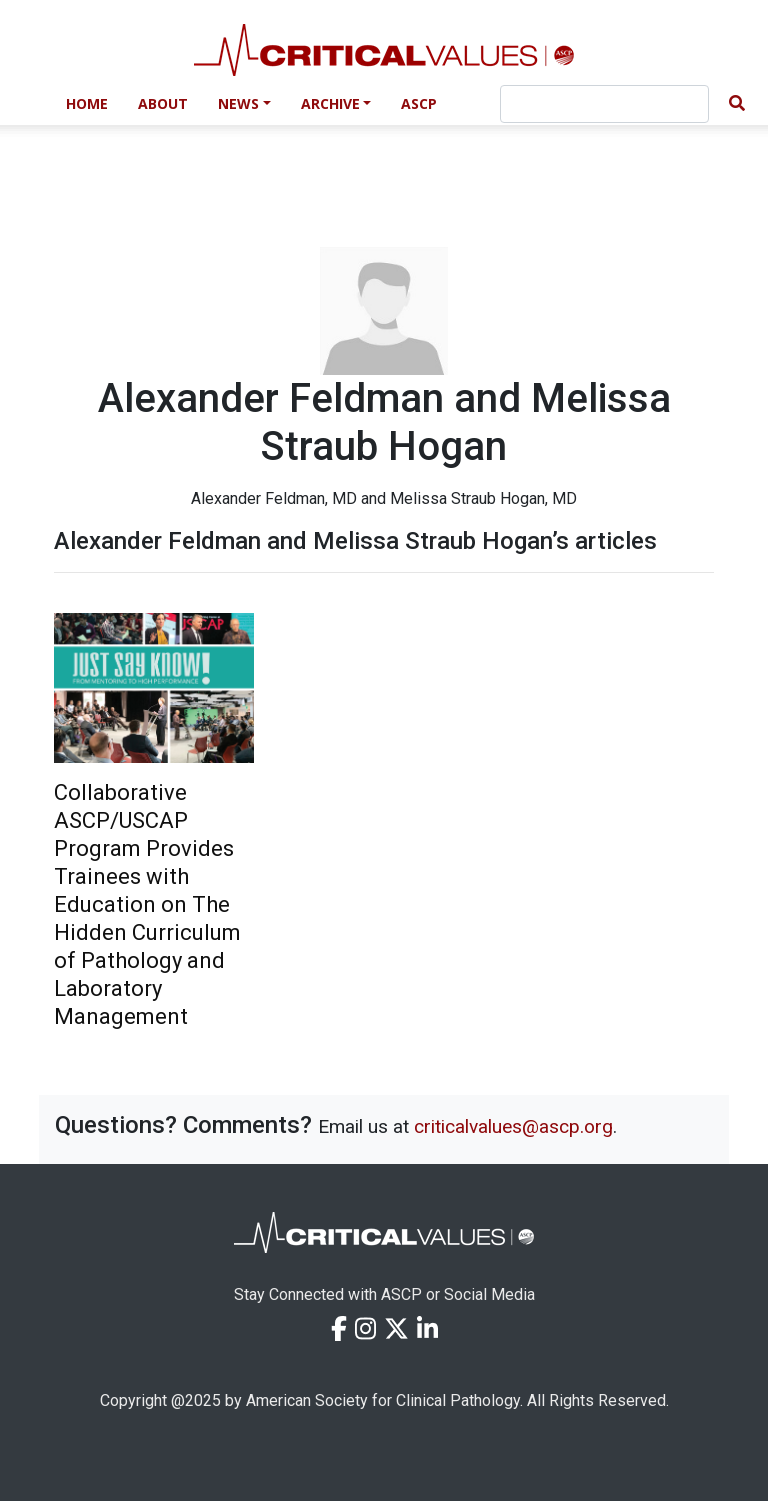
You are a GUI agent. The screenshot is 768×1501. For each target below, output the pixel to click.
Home (87, 103)
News (238, 103)
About (163, 103)
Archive (330, 103)
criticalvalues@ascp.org (513, 1126)
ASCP (419, 103)
